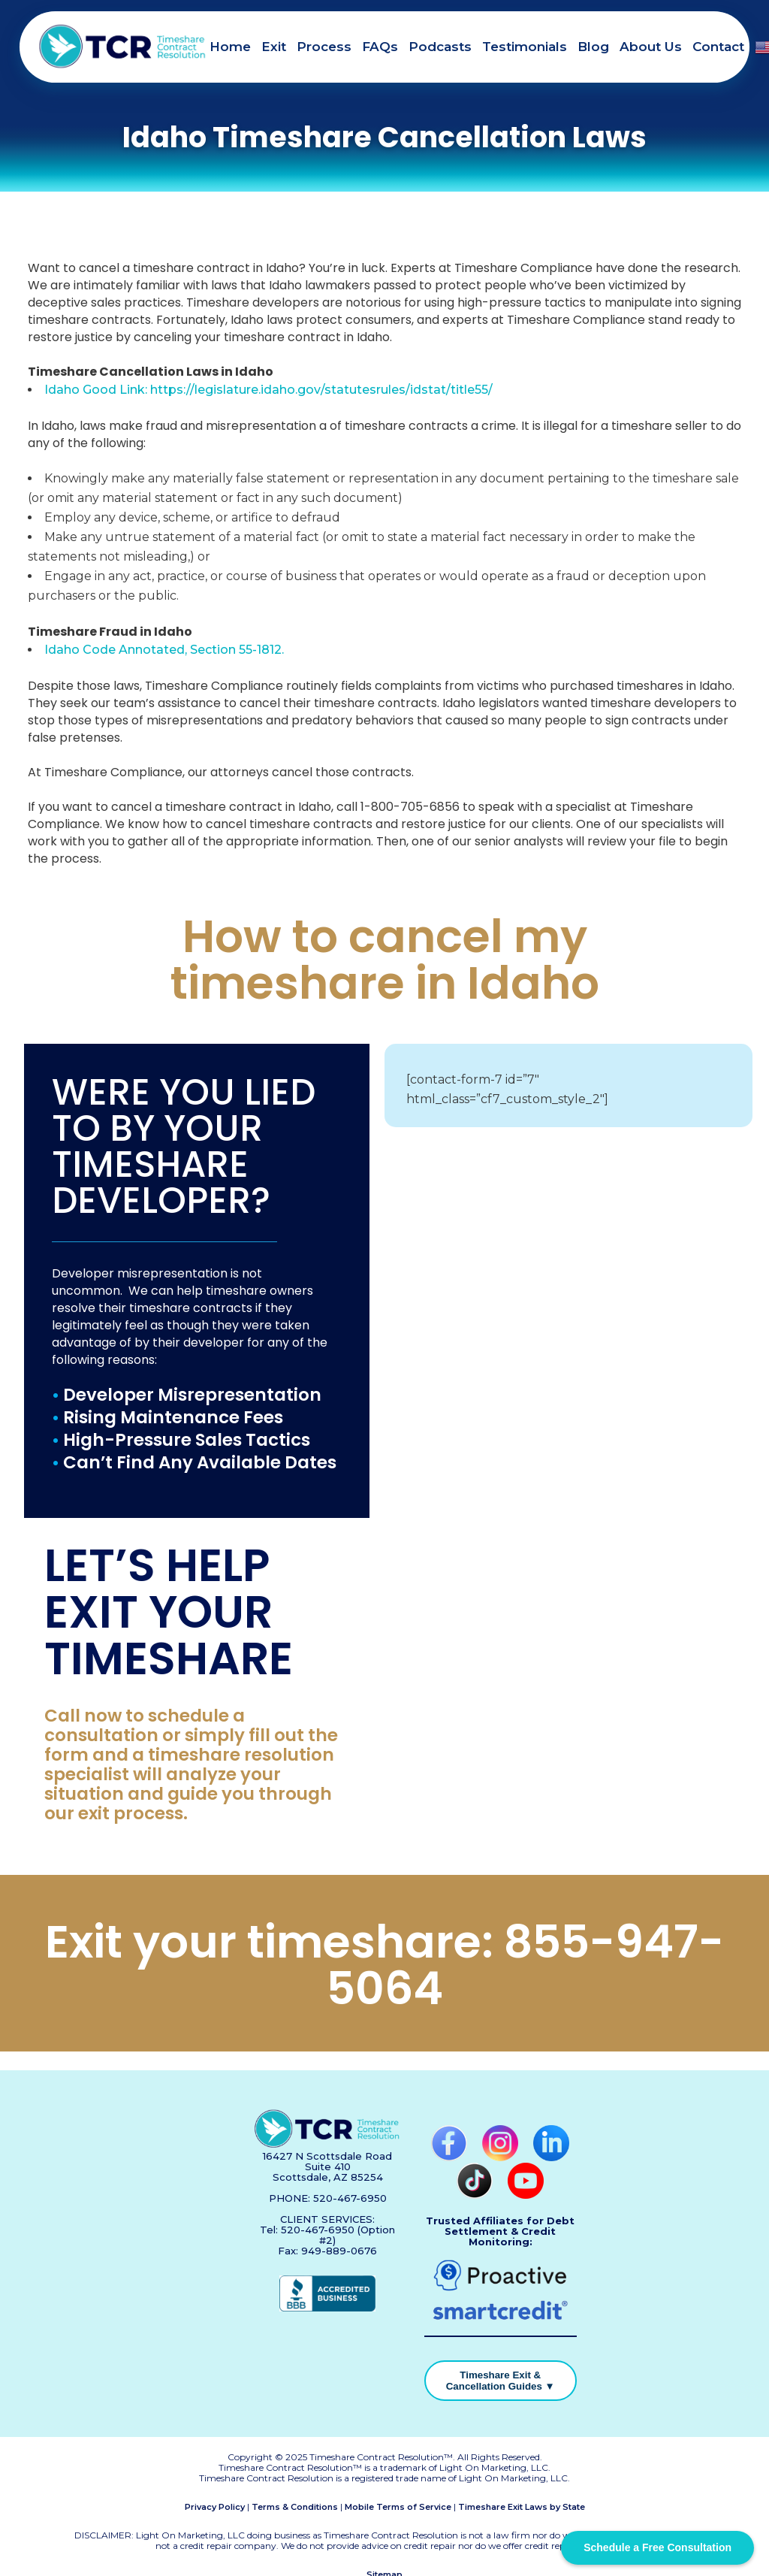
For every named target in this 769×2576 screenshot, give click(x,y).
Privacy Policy (215, 2507)
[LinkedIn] (551, 2157)
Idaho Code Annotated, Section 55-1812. (164, 649)
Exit (273, 46)
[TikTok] (476, 2195)
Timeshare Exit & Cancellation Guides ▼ (500, 2380)
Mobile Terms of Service (398, 2507)
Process (324, 46)
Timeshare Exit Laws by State (521, 2507)
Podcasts (440, 46)
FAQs (380, 46)
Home (230, 46)
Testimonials (524, 46)
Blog (593, 46)
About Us (651, 46)
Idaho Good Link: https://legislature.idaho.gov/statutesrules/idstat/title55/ (268, 389)
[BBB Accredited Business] (327, 2308)
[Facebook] (450, 2157)
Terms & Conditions (295, 2507)
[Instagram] (501, 2157)
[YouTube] (526, 2195)
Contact (718, 46)
